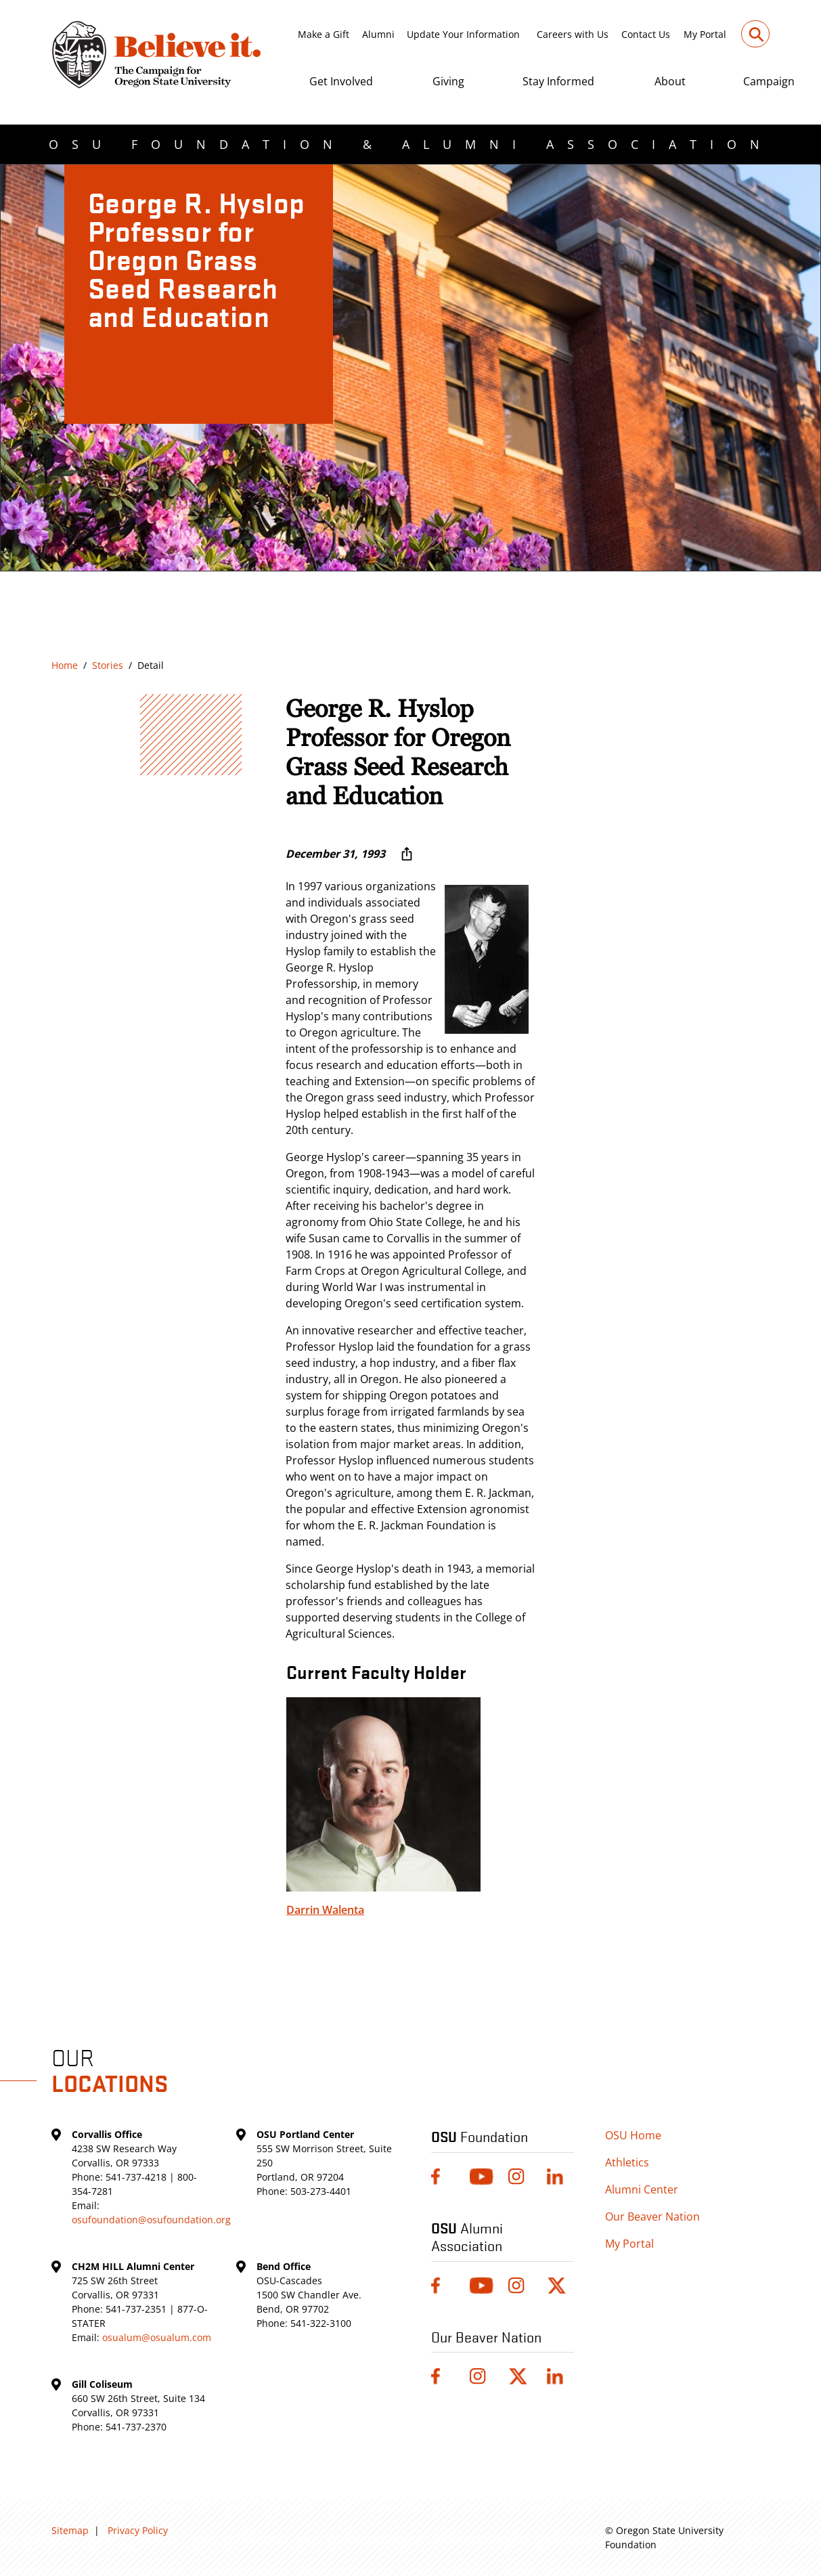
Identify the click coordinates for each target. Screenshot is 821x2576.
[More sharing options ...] (407, 854)
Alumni (378, 34)
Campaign (769, 81)
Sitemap (70, 2530)
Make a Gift (323, 34)
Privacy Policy (138, 2530)
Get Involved (341, 81)
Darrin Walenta (325, 1909)
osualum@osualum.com (156, 2337)
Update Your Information (463, 34)
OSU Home (633, 2135)
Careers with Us (572, 34)
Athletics (627, 2162)
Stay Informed (558, 81)
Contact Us (645, 34)
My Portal (705, 34)
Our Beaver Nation (652, 2216)
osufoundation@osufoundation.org (151, 2219)
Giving (448, 81)
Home (64, 665)
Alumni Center (641, 2189)
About (670, 81)
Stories (107, 665)
